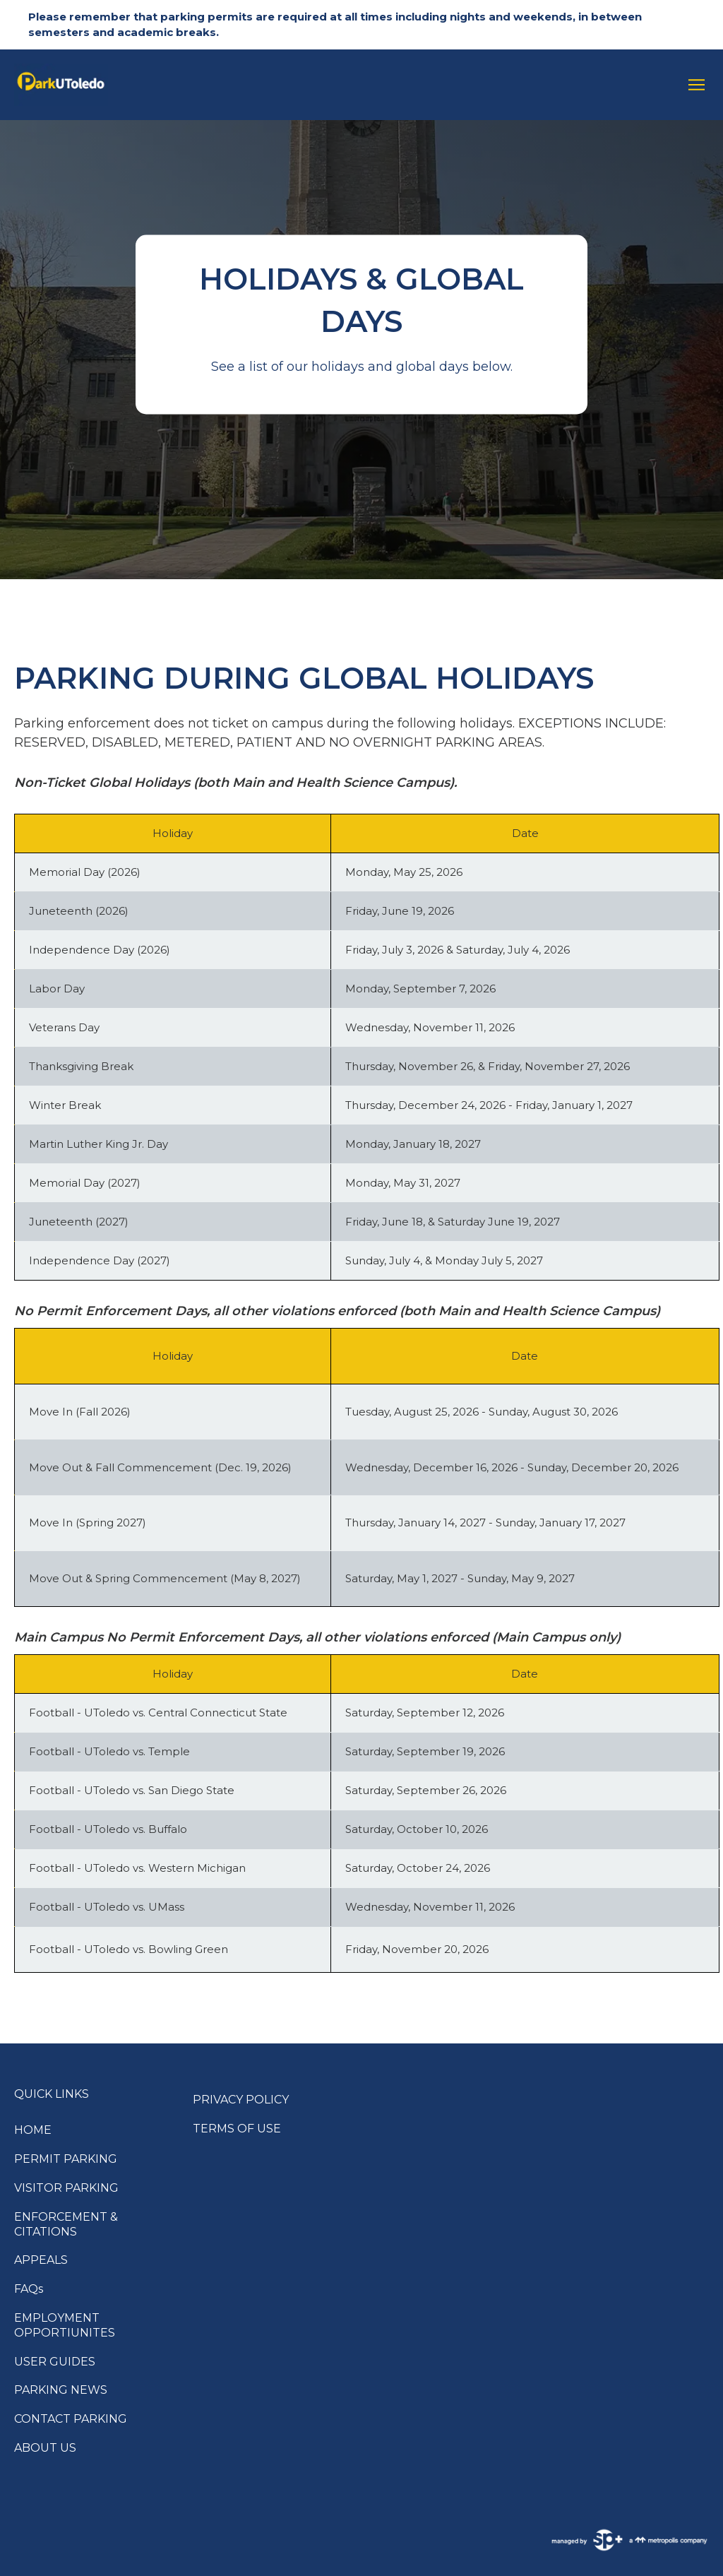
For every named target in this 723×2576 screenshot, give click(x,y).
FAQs (28, 2289)
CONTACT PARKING (70, 2419)
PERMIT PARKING (65, 2159)
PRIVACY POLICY (241, 2099)
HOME (33, 2130)
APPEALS (41, 2260)
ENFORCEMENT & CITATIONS (66, 2224)
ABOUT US (45, 2448)
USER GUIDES (54, 2361)
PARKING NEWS (60, 2390)
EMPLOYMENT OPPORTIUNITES (64, 2325)
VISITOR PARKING (66, 2188)
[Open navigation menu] (693, 85)
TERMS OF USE (237, 2128)
